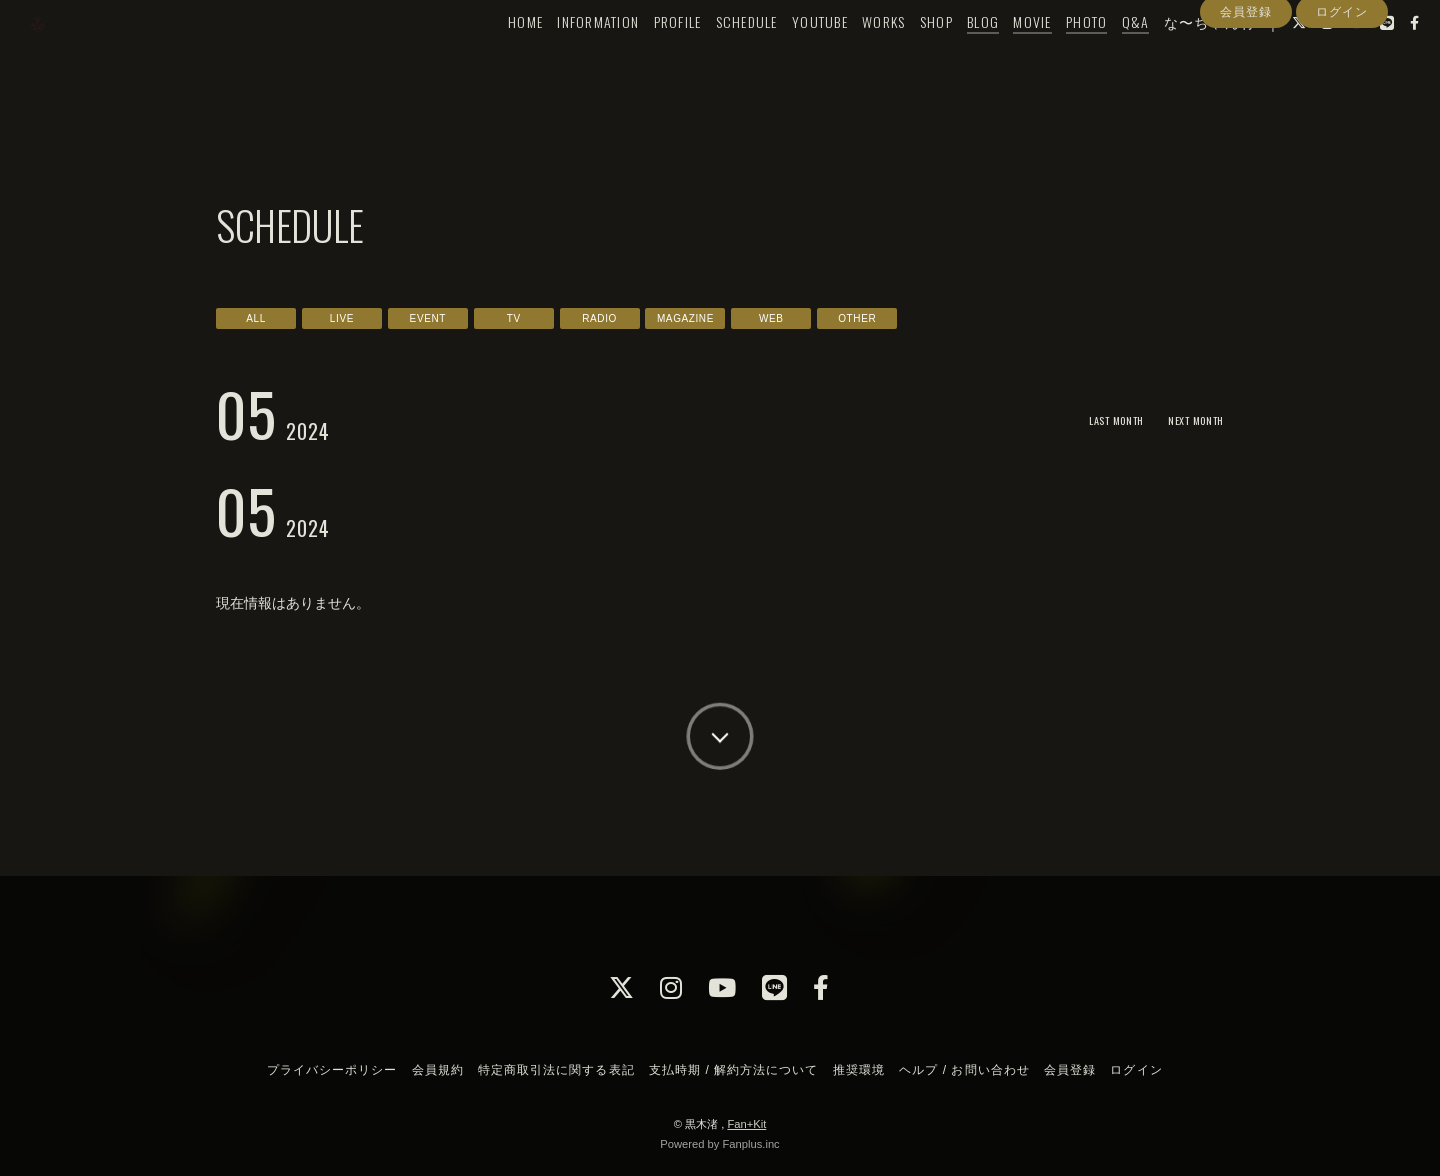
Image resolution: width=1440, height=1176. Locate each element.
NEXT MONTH (1188, 419)
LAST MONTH (1093, 419)
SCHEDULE (713, 56)
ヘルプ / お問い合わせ (964, 1070)
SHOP (902, 56)
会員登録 (1246, 93)
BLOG (949, 56)
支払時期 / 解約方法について (734, 1070)
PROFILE (644, 56)
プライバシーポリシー (332, 1070)
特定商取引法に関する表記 (556, 1070)
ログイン (1342, 93)
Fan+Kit (746, 1124)
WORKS (849, 56)
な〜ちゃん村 (1176, 56)
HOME (491, 56)
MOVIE (999, 56)
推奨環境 (859, 1070)
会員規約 (438, 1070)
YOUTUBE (786, 56)
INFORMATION (565, 56)
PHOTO (1052, 56)
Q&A (1102, 56)
